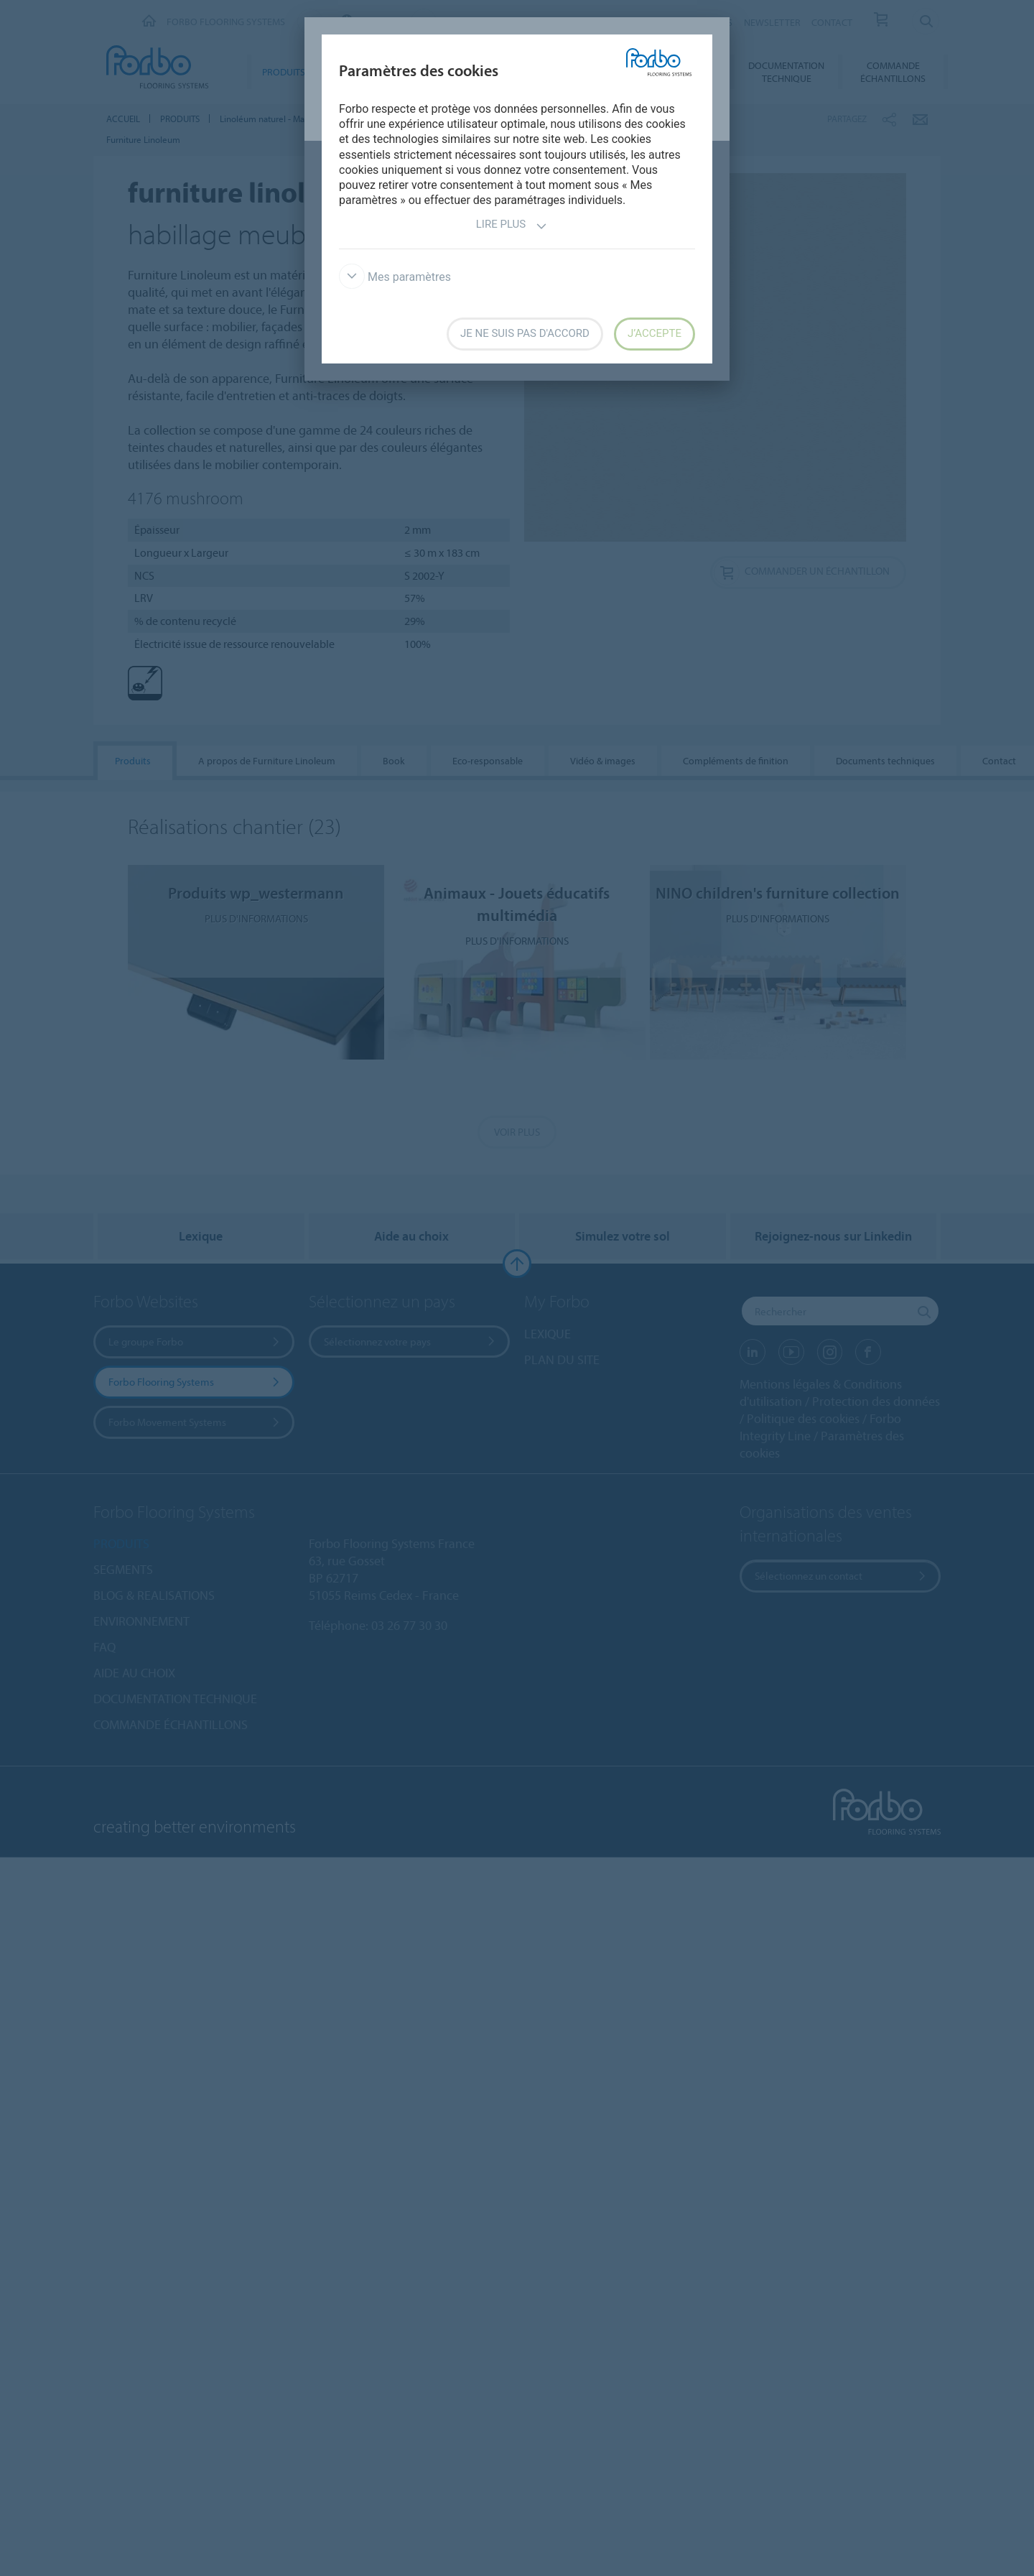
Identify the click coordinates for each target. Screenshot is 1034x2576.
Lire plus (511, 226)
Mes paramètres (395, 277)
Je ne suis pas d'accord (525, 333)
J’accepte (654, 333)
